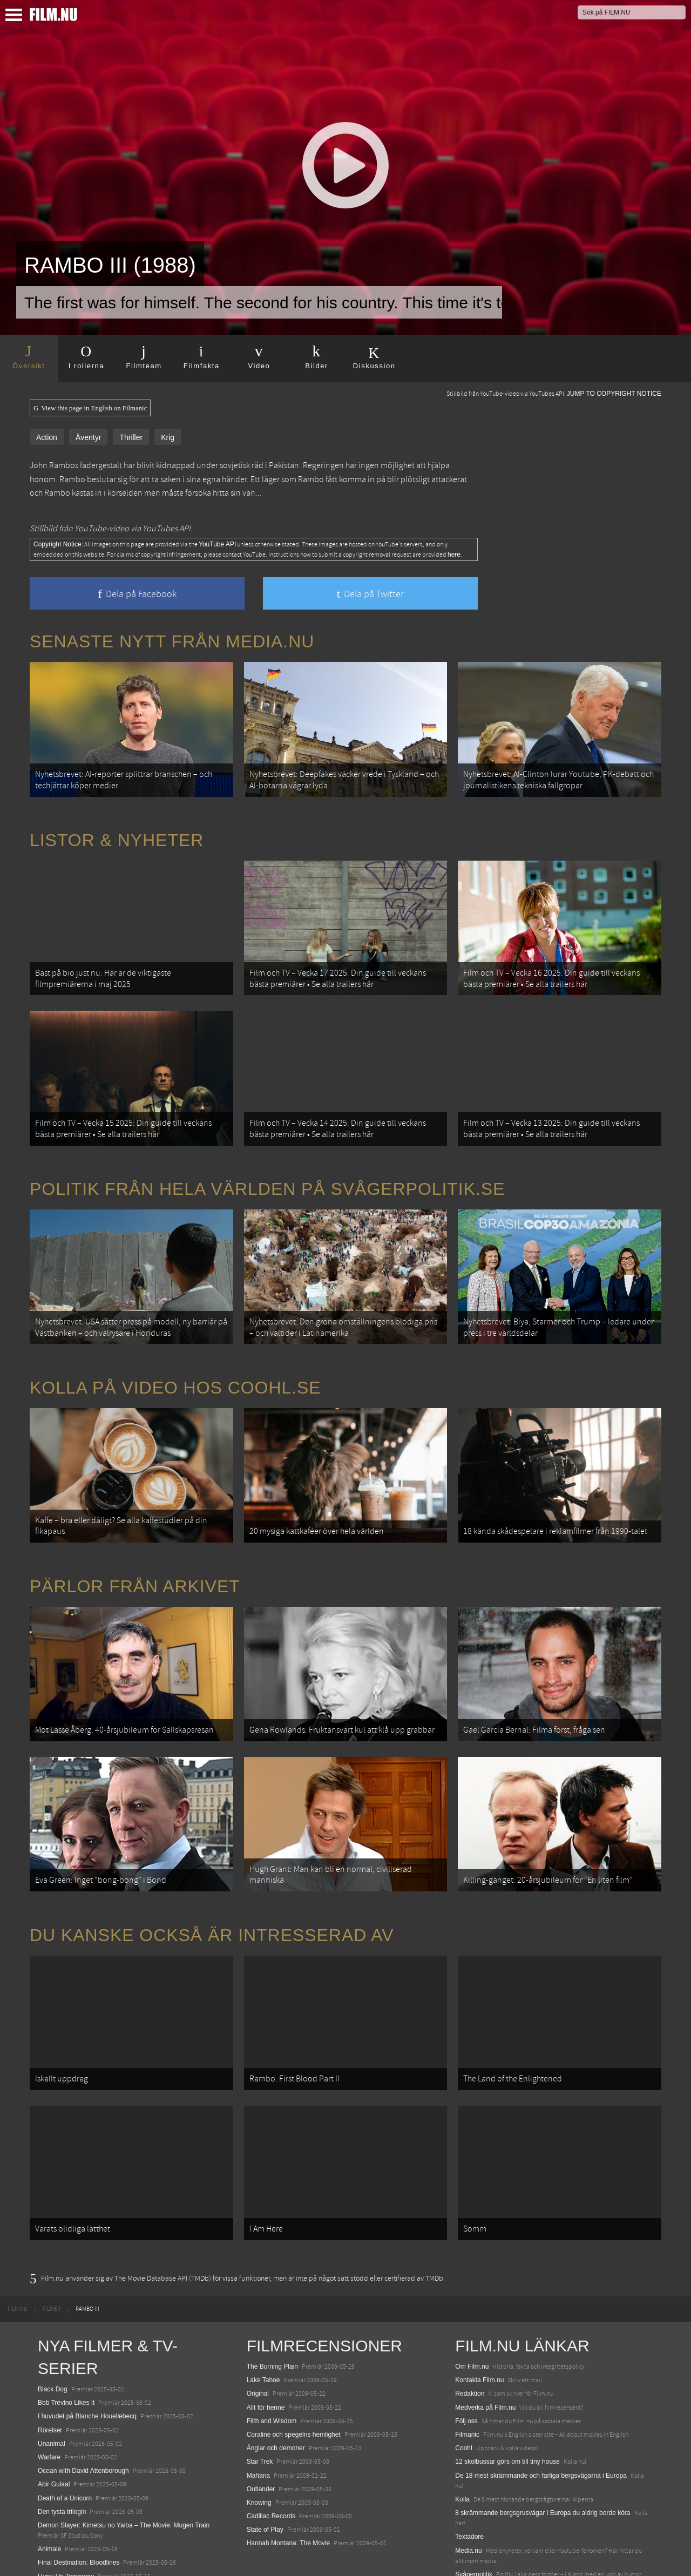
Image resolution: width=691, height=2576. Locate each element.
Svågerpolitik (473, 2514)
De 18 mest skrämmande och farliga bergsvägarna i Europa (541, 2414)
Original (258, 2333)
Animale (49, 2488)
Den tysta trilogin (62, 2451)
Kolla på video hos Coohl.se (175, 1360)
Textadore (469, 2476)
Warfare (49, 2397)
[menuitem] (18, 2249)
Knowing (259, 2442)
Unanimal (51, 2383)
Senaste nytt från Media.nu (172, 641)
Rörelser (50, 2369)
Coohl (463, 2387)
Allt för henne (266, 2346)
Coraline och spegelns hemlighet (294, 2374)
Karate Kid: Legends (67, 2556)
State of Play (265, 2469)
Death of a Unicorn (65, 2437)
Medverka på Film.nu (485, 2346)
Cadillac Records (271, 2455)
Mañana (258, 2414)
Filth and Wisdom (272, 2360)
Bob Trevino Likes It (66, 2342)
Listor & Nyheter (117, 833)
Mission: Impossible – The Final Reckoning (99, 2529)
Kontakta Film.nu (479, 2319)
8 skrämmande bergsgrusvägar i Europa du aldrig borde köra (542, 2452)
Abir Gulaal (54, 2424)
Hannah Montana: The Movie (288, 2482)
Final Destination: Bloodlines (78, 2502)
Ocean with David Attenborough (83, 2410)
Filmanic (467, 2374)
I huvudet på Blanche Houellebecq (87, 2355)
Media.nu (468, 2489)
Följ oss (466, 2360)
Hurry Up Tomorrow (66, 2515)
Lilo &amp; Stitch (62, 2543)
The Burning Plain (272, 2306)
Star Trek (260, 2401)
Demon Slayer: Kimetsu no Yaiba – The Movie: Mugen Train (123, 2465)
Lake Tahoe (263, 2319)
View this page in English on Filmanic (90, 408)
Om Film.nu (472, 2306)
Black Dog (52, 2328)
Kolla (462, 2439)
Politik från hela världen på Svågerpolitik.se (267, 1169)
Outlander (261, 2428)
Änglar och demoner (276, 2387)
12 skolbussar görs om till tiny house (507, 2401)
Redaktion (469, 2333)
